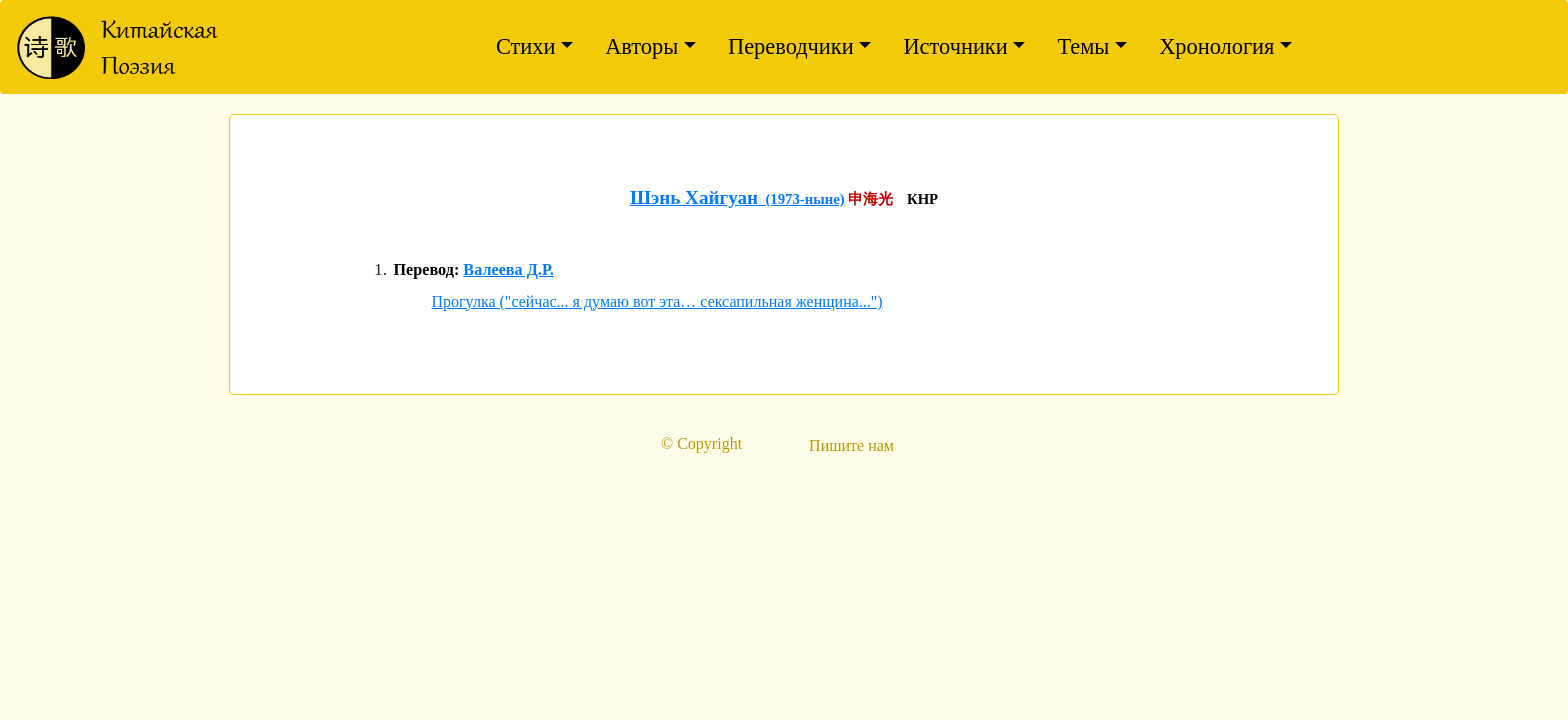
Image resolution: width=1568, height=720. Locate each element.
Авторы (641, 46)
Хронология (1216, 46)
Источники (955, 46)
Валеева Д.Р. (508, 270)
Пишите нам (851, 445)
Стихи (526, 46)
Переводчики (791, 46)
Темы (1083, 46)
